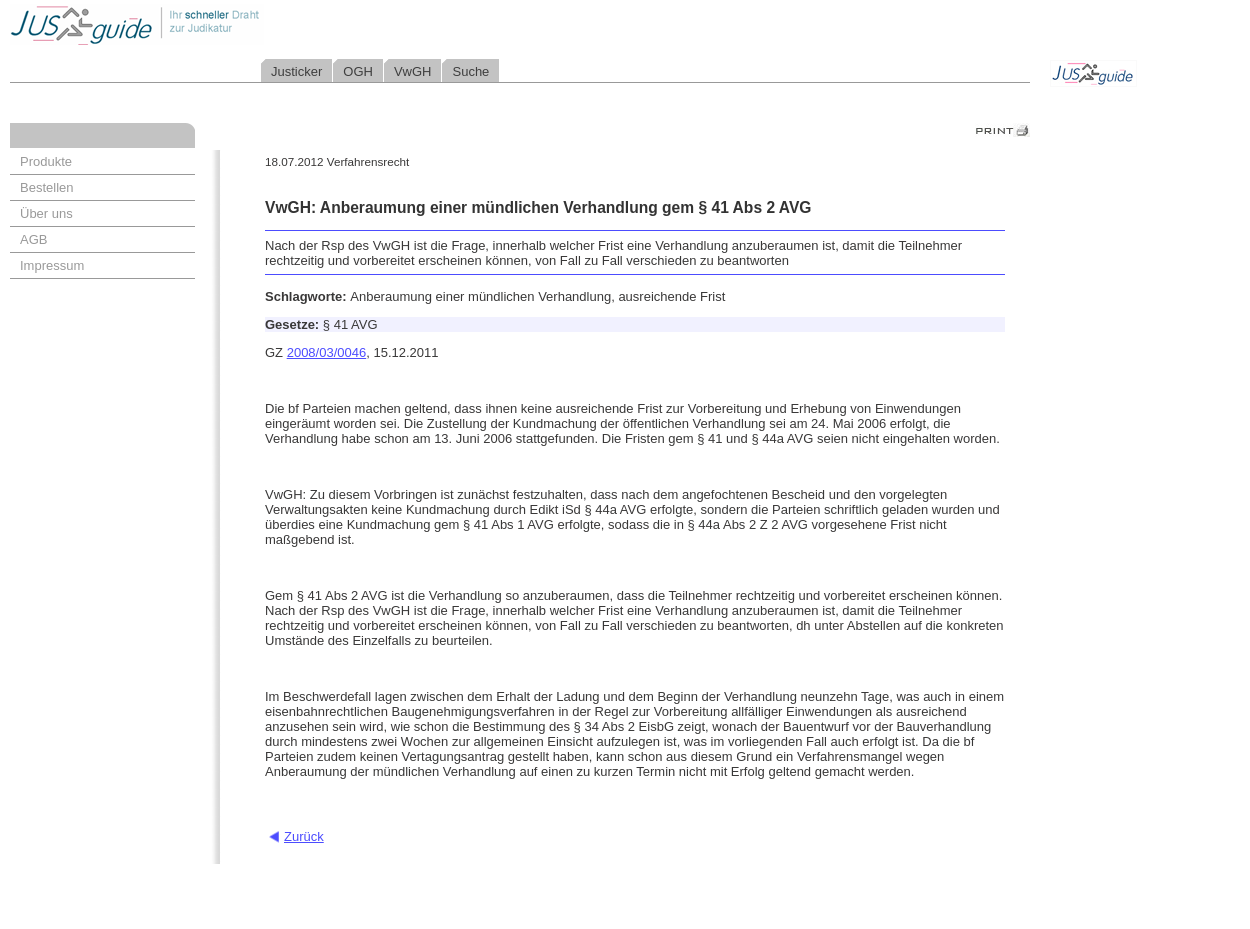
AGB (33, 239)
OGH (358, 71)
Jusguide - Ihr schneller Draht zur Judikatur (201, 24)
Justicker (296, 71)
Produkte (46, 161)
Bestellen (46, 187)
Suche (470, 71)
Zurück (304, 836)
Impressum (52, 265)
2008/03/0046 (327, 352)
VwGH (413, 71)
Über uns (46, 213)
